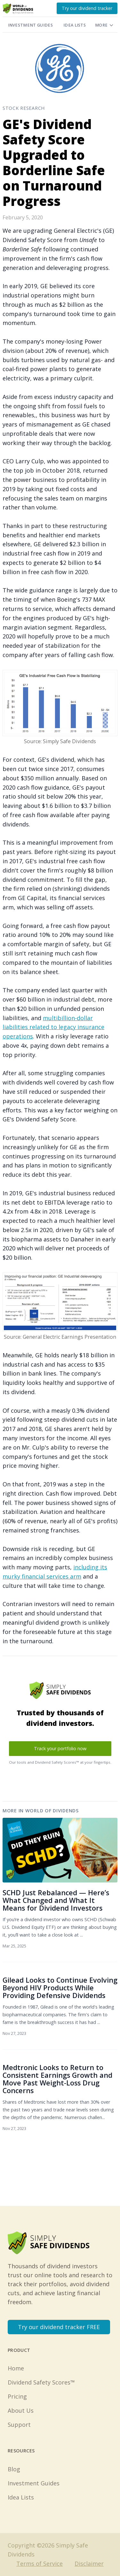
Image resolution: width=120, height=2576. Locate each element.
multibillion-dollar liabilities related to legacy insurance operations (53, 1027)
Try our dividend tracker (87, 8)
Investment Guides (30, 25)
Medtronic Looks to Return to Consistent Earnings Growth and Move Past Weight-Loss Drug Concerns (57, 2079)
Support (19, 2424)
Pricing (17, 2396)
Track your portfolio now (60, 1748)
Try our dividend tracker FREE (59, 2327)
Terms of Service (39, 2563)
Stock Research (24, 108)
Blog (14, 2469)
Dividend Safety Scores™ (41, 2382)
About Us (21, 2410)
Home (16, 2368)
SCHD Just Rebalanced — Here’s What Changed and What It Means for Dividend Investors (56, 1900)
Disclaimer (89, 2563)
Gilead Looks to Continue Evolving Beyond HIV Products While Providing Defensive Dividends (60, 1987)
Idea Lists (74, 25)
